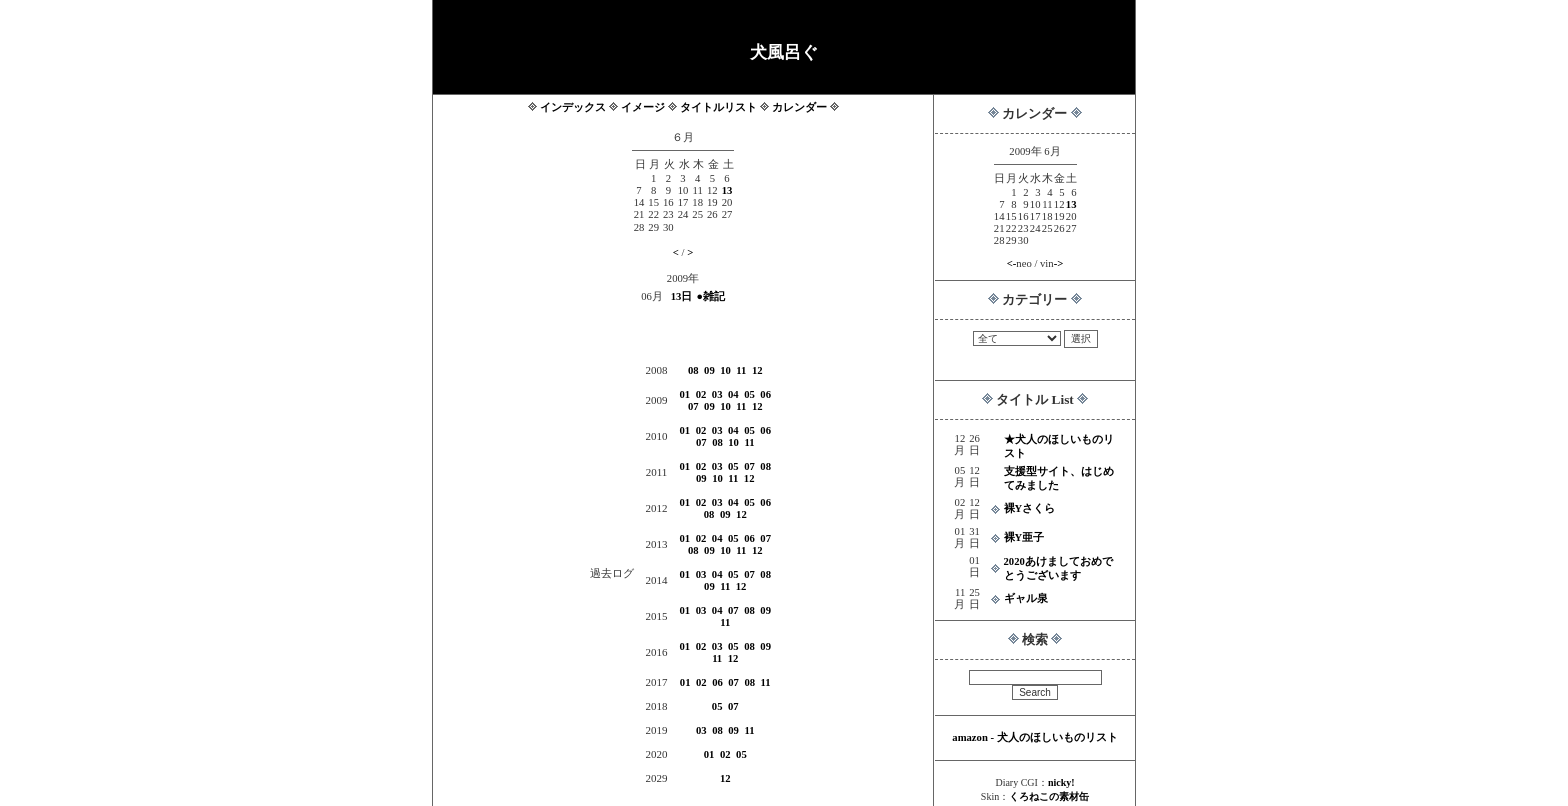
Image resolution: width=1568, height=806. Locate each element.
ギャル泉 (1026, 598)
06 (765, 394)
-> (1059, 263)
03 (717, 394)
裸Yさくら (1030, 508)
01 (685, 394)
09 (709, 370)
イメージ (643, 107)
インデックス (573, 107)
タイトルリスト (718, 107)
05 (749, 394)
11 (741, 370)
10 (725, 370)
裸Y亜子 (1024, 537)
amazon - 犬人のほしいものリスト (1034, 737)
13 (1071, 204)
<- (1012, 263)
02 (701, 394)
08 (693, 370)
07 (693, 406)
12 (757, 370)
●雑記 (710, 296)
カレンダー (799, 107)
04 (733, 394)
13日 (682, 296)
